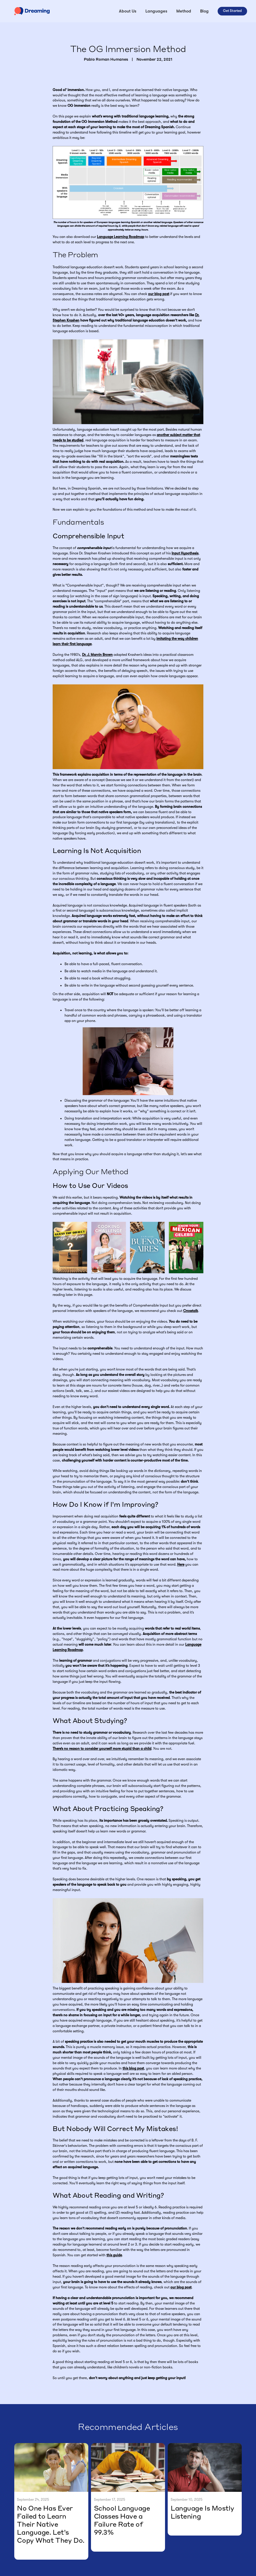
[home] (32, 11)
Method (183, 11)
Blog (204, 11)
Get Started (232, 11)
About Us (127, 11)
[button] (156, 11)
